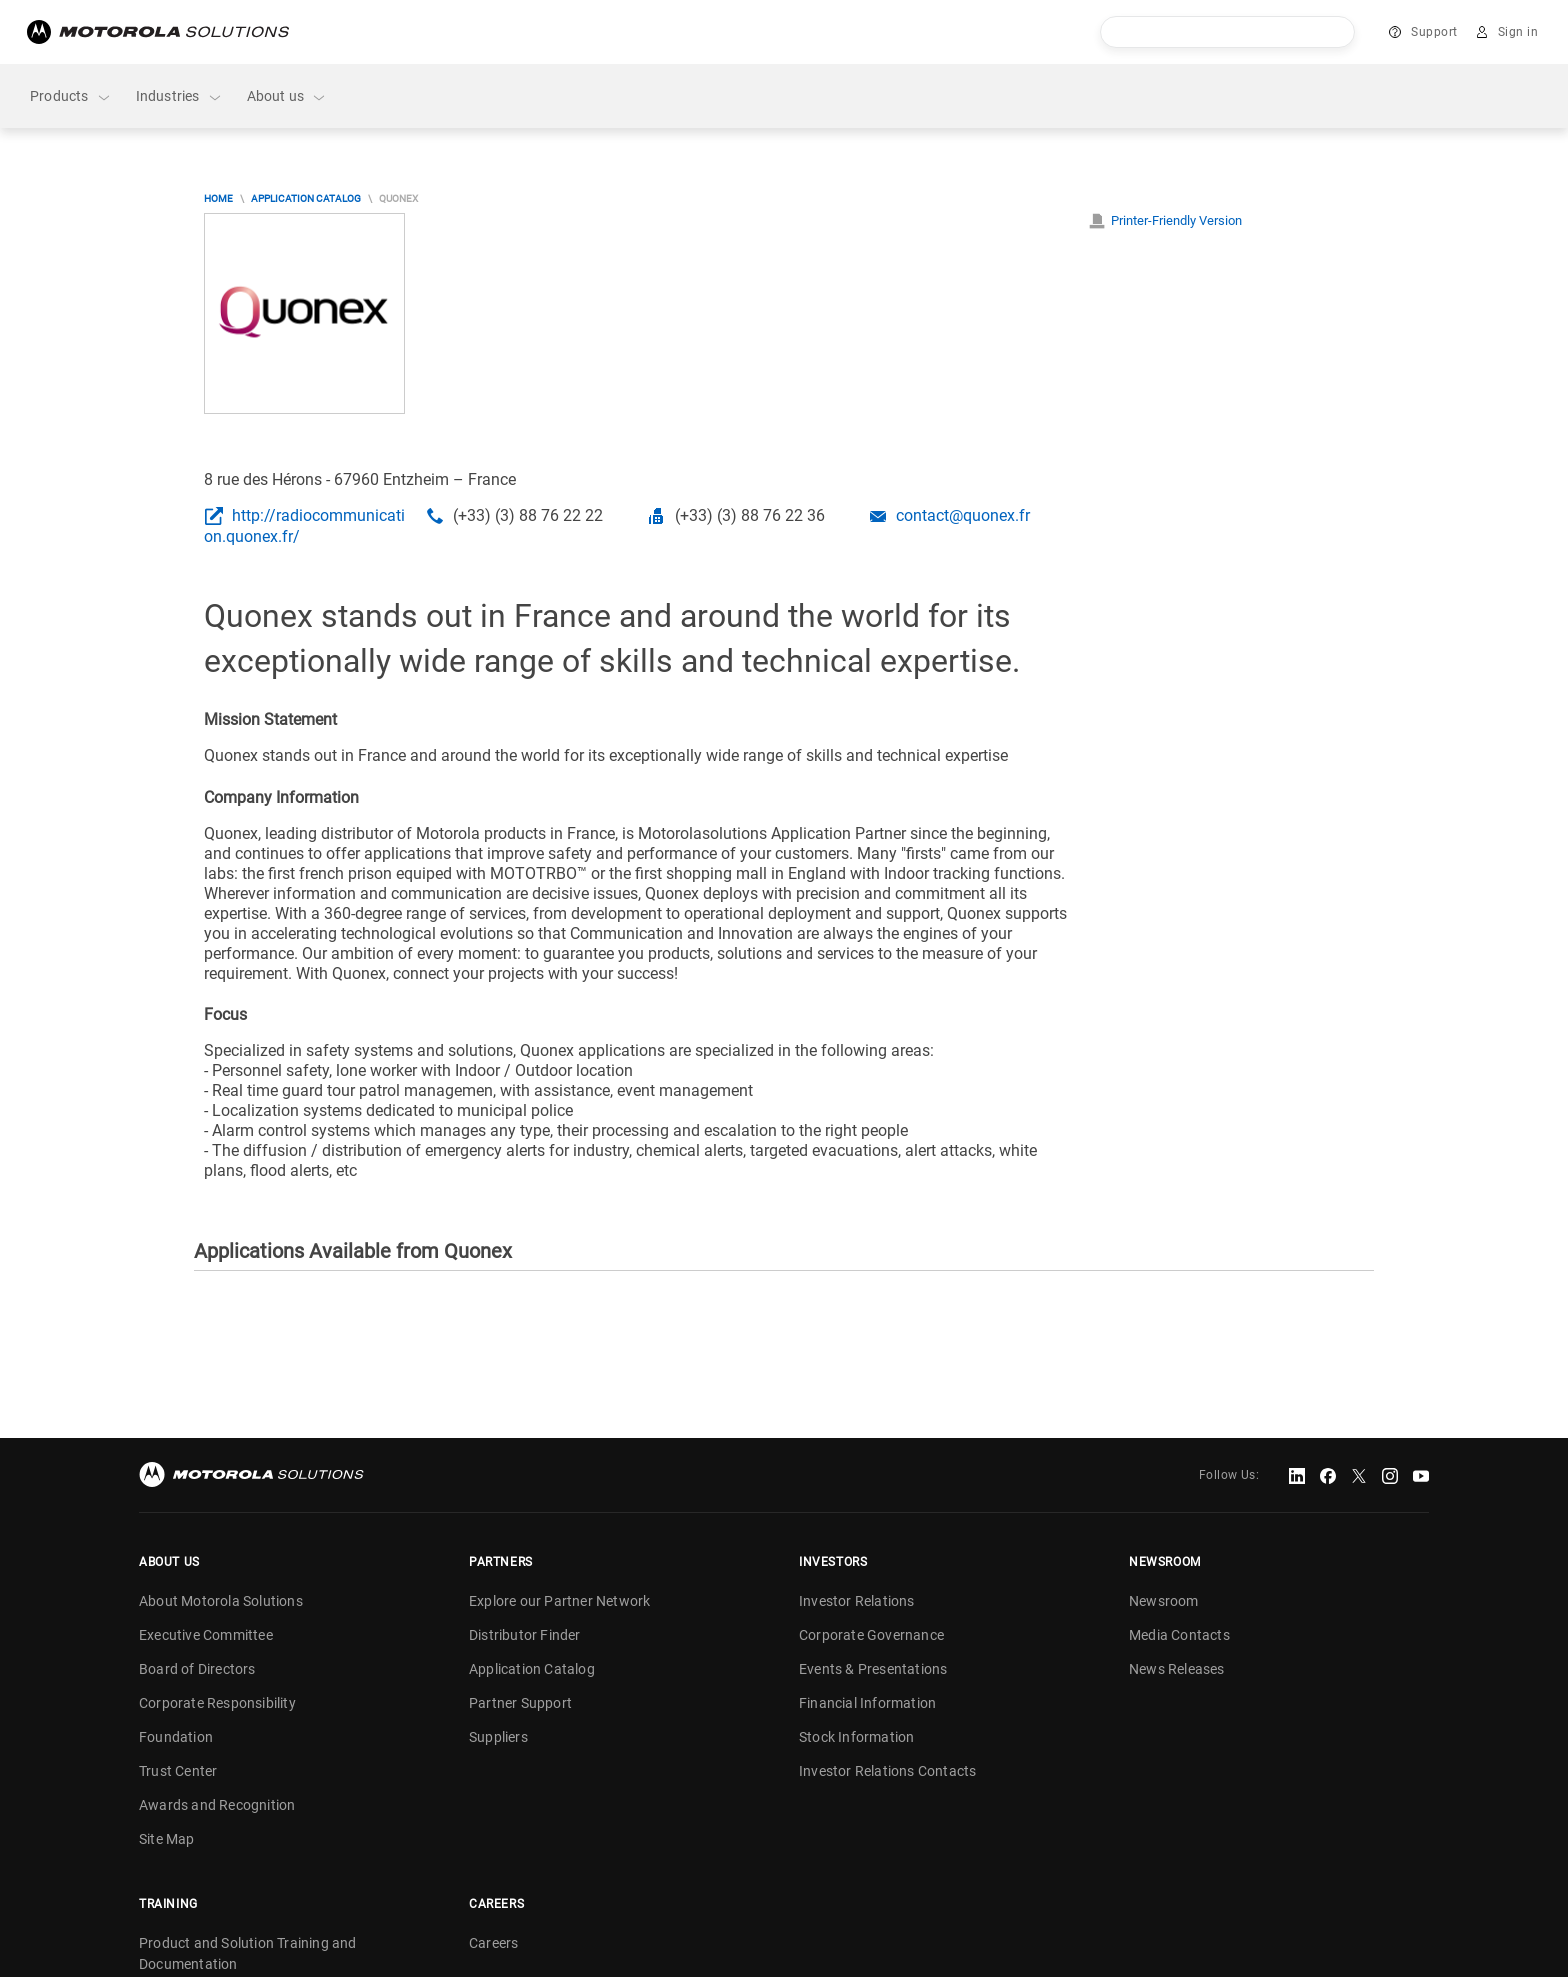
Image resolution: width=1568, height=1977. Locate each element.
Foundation (176, 1737)
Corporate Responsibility (217, 1703)
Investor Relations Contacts (887, 1771)
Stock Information (856, 1737)
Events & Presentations (873, 1669)
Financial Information (867, 1703)
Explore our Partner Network (559, 1601)
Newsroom (1164, 1601)
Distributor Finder (525, 1635)
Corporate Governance (871, 1635)
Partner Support (520, 1703)
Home (218, 198)
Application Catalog (306, 198)
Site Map (167, 1839)
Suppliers (498, 1737)
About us (287, 96)
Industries (179, 96)
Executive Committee (206, 1635)
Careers (493, 1943)
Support (1434, 32)
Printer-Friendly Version (1176, 220)
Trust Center (178, 1771)
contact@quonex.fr (963, 515)
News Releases (1177, 1669)
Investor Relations (857, 1601)
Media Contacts (1179, 1635)
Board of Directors (197, 1669)
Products (71, 96)
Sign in (1518, 32)
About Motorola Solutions (221, 1601)
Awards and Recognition (217, 1805)
